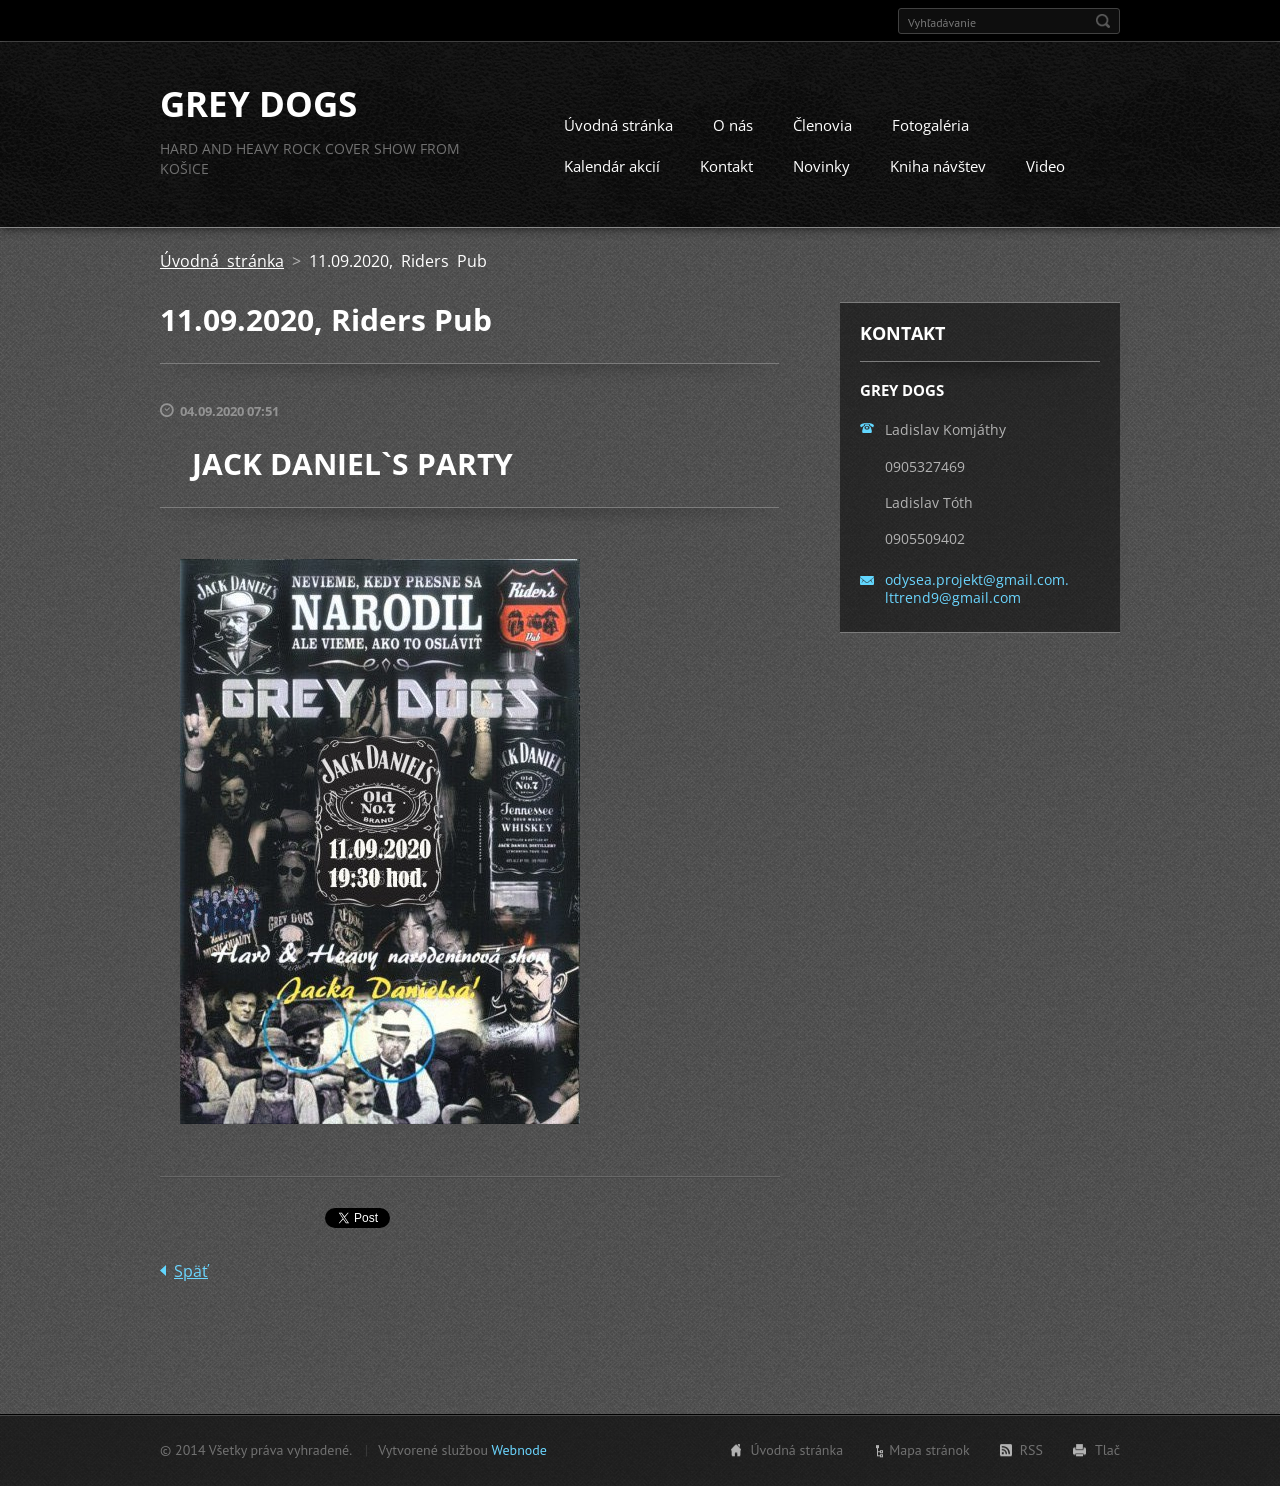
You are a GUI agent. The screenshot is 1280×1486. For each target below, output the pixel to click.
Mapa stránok (929, 1450)
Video (1045, 167)
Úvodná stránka (618, 126)
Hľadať (1103, 21)
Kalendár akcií (612, 167)
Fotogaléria (930, 126)
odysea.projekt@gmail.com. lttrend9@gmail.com (977, 589)
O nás (733, 126)
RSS (1031, 1450)
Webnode (518, 1450)
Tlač (1107, 1450)
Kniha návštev (938, 167)
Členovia (822, 126)
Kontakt (726, 167)
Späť (191, 1272)
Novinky (821, 167)
